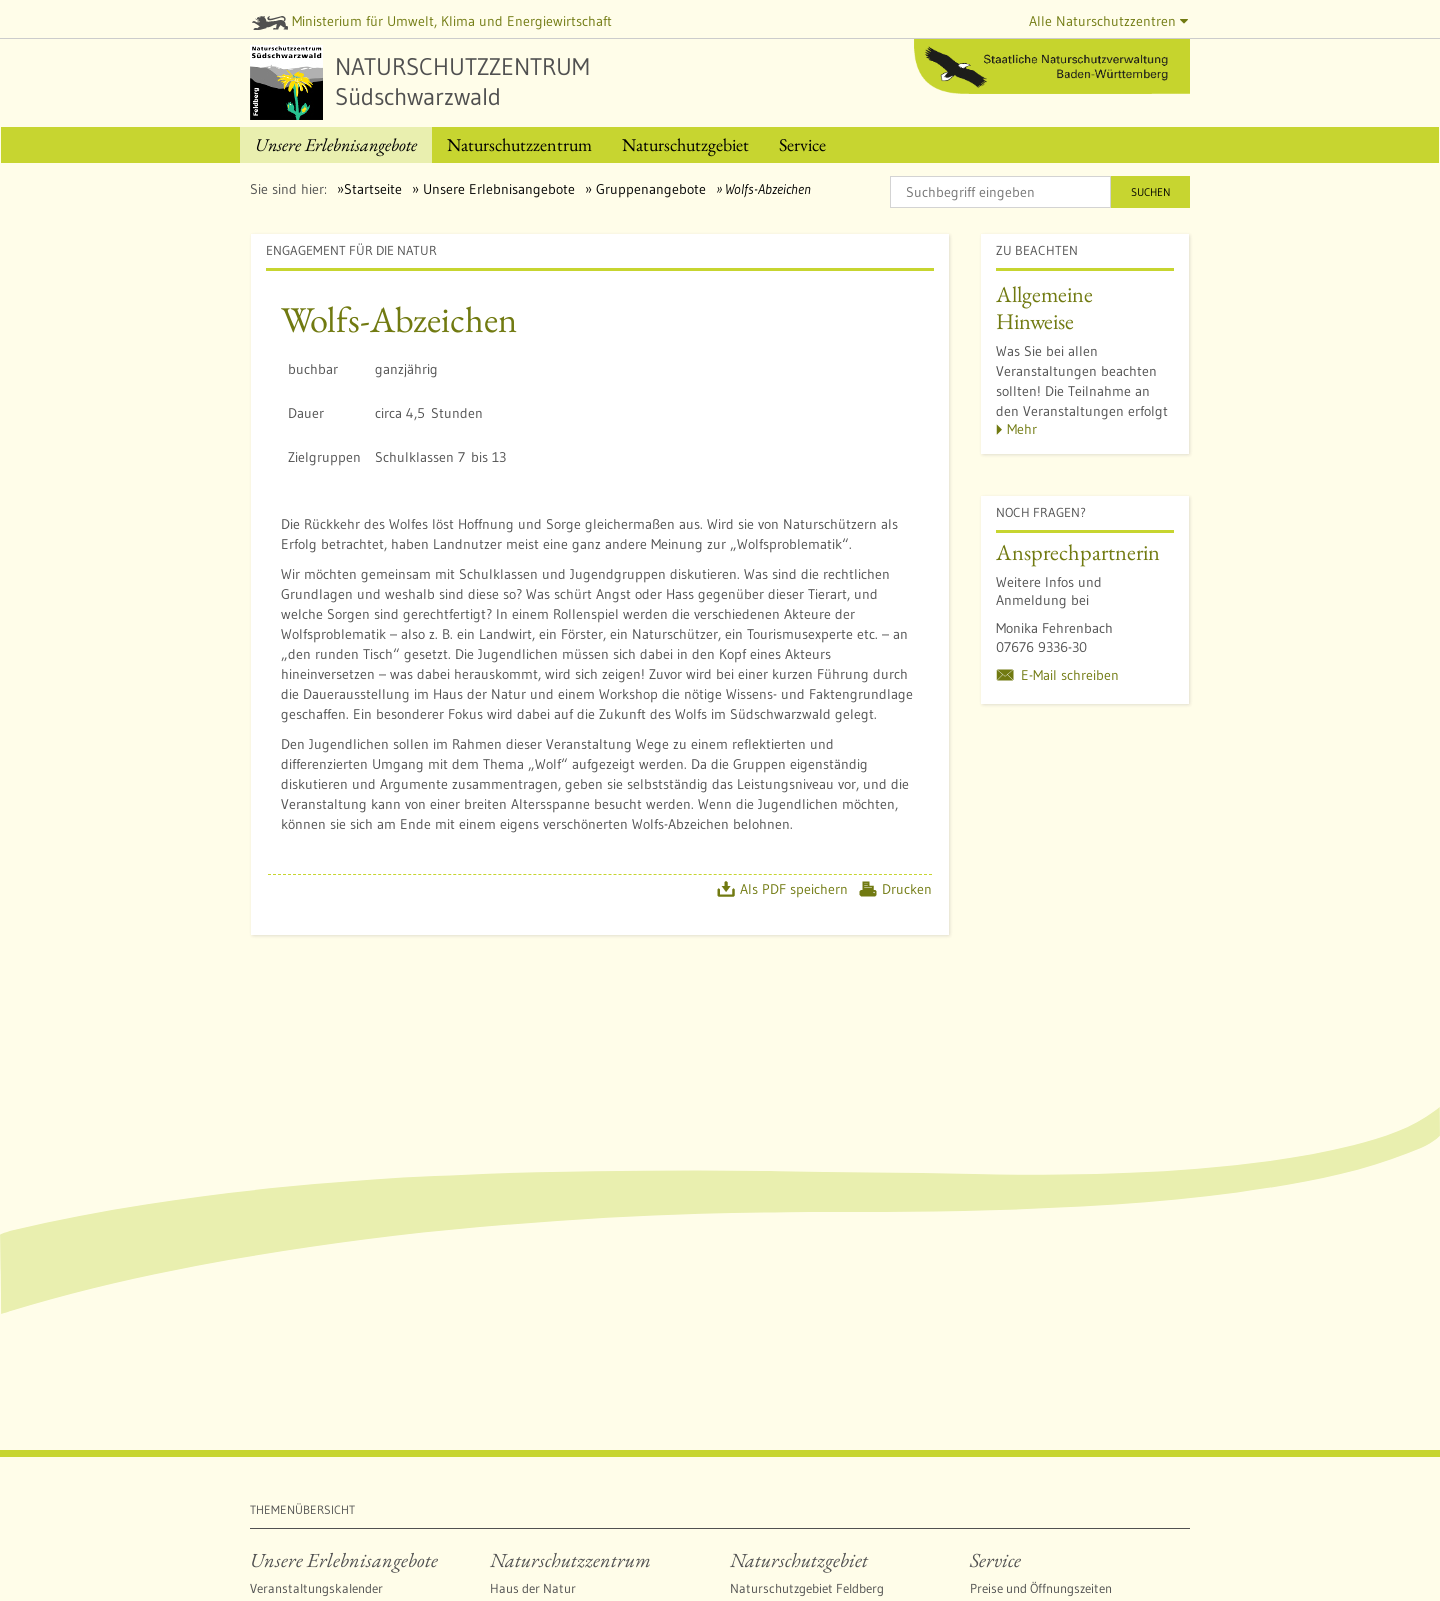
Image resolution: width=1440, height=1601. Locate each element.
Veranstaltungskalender (316, 1588)
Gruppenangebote (649, 189)
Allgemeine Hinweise (1044, 307)
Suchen (1150, 192)
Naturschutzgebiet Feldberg (807, 1588)
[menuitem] (336, 145)
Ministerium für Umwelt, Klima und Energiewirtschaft (432, 21)
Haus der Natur (533, 1588)
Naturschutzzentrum (570, 1560)
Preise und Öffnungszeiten (1041, 1588)
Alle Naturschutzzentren (1108, 21)
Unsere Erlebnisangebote (497, 189)
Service (995, 1560)
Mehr (1022, 429)
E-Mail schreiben (1070, 675)
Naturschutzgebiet (799, 1560)
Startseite (373, 189)
